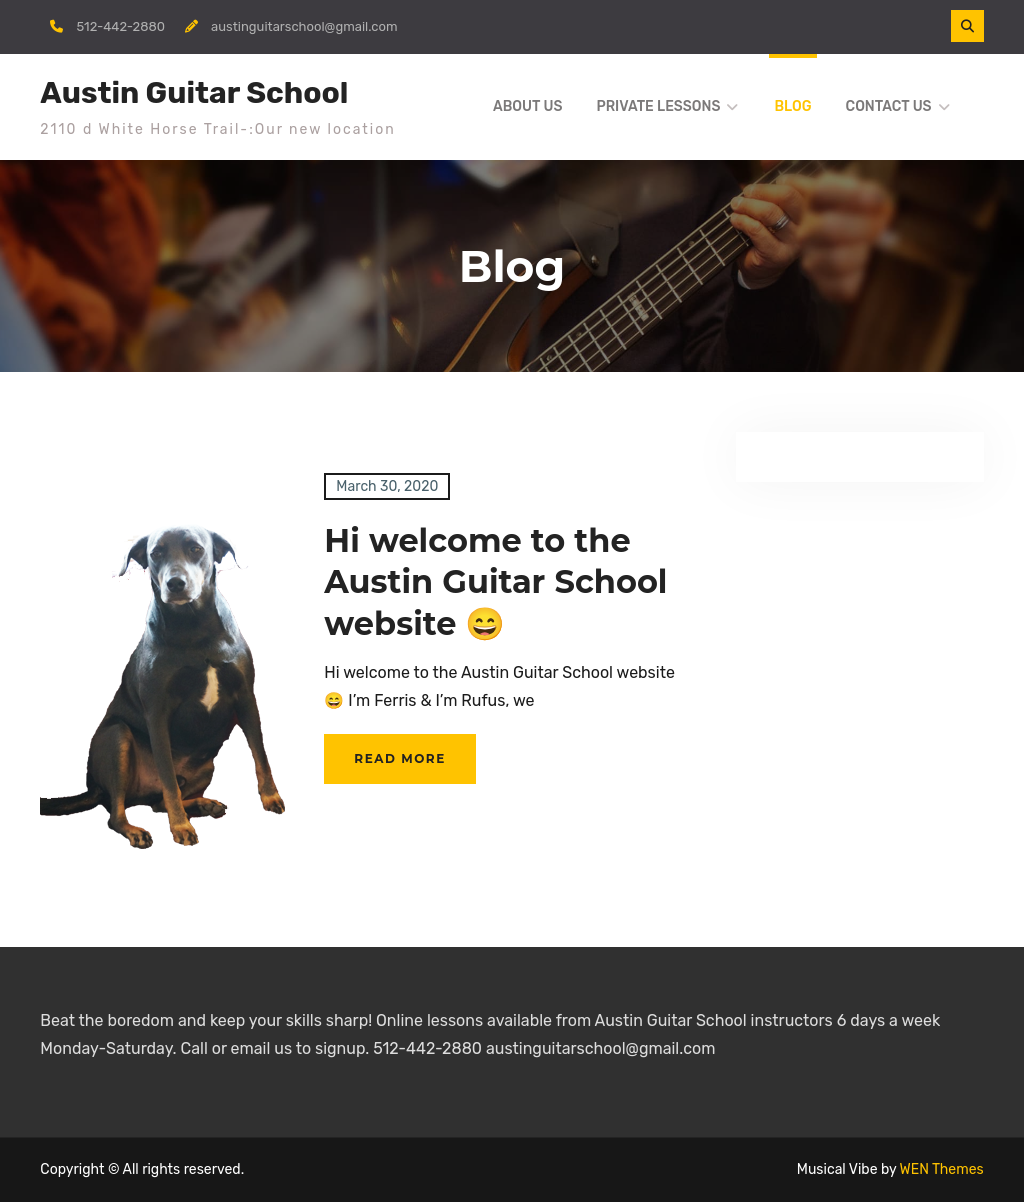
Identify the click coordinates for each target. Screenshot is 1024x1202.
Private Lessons (658, 106)
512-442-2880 (121, 26)
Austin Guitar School (194, 93)
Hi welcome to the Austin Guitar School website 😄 (495, 582)
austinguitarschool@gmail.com (304, 26)
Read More (399, 758)
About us (527, 106)
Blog (792, 106)
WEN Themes (942, 1169)
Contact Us (889, 106)
